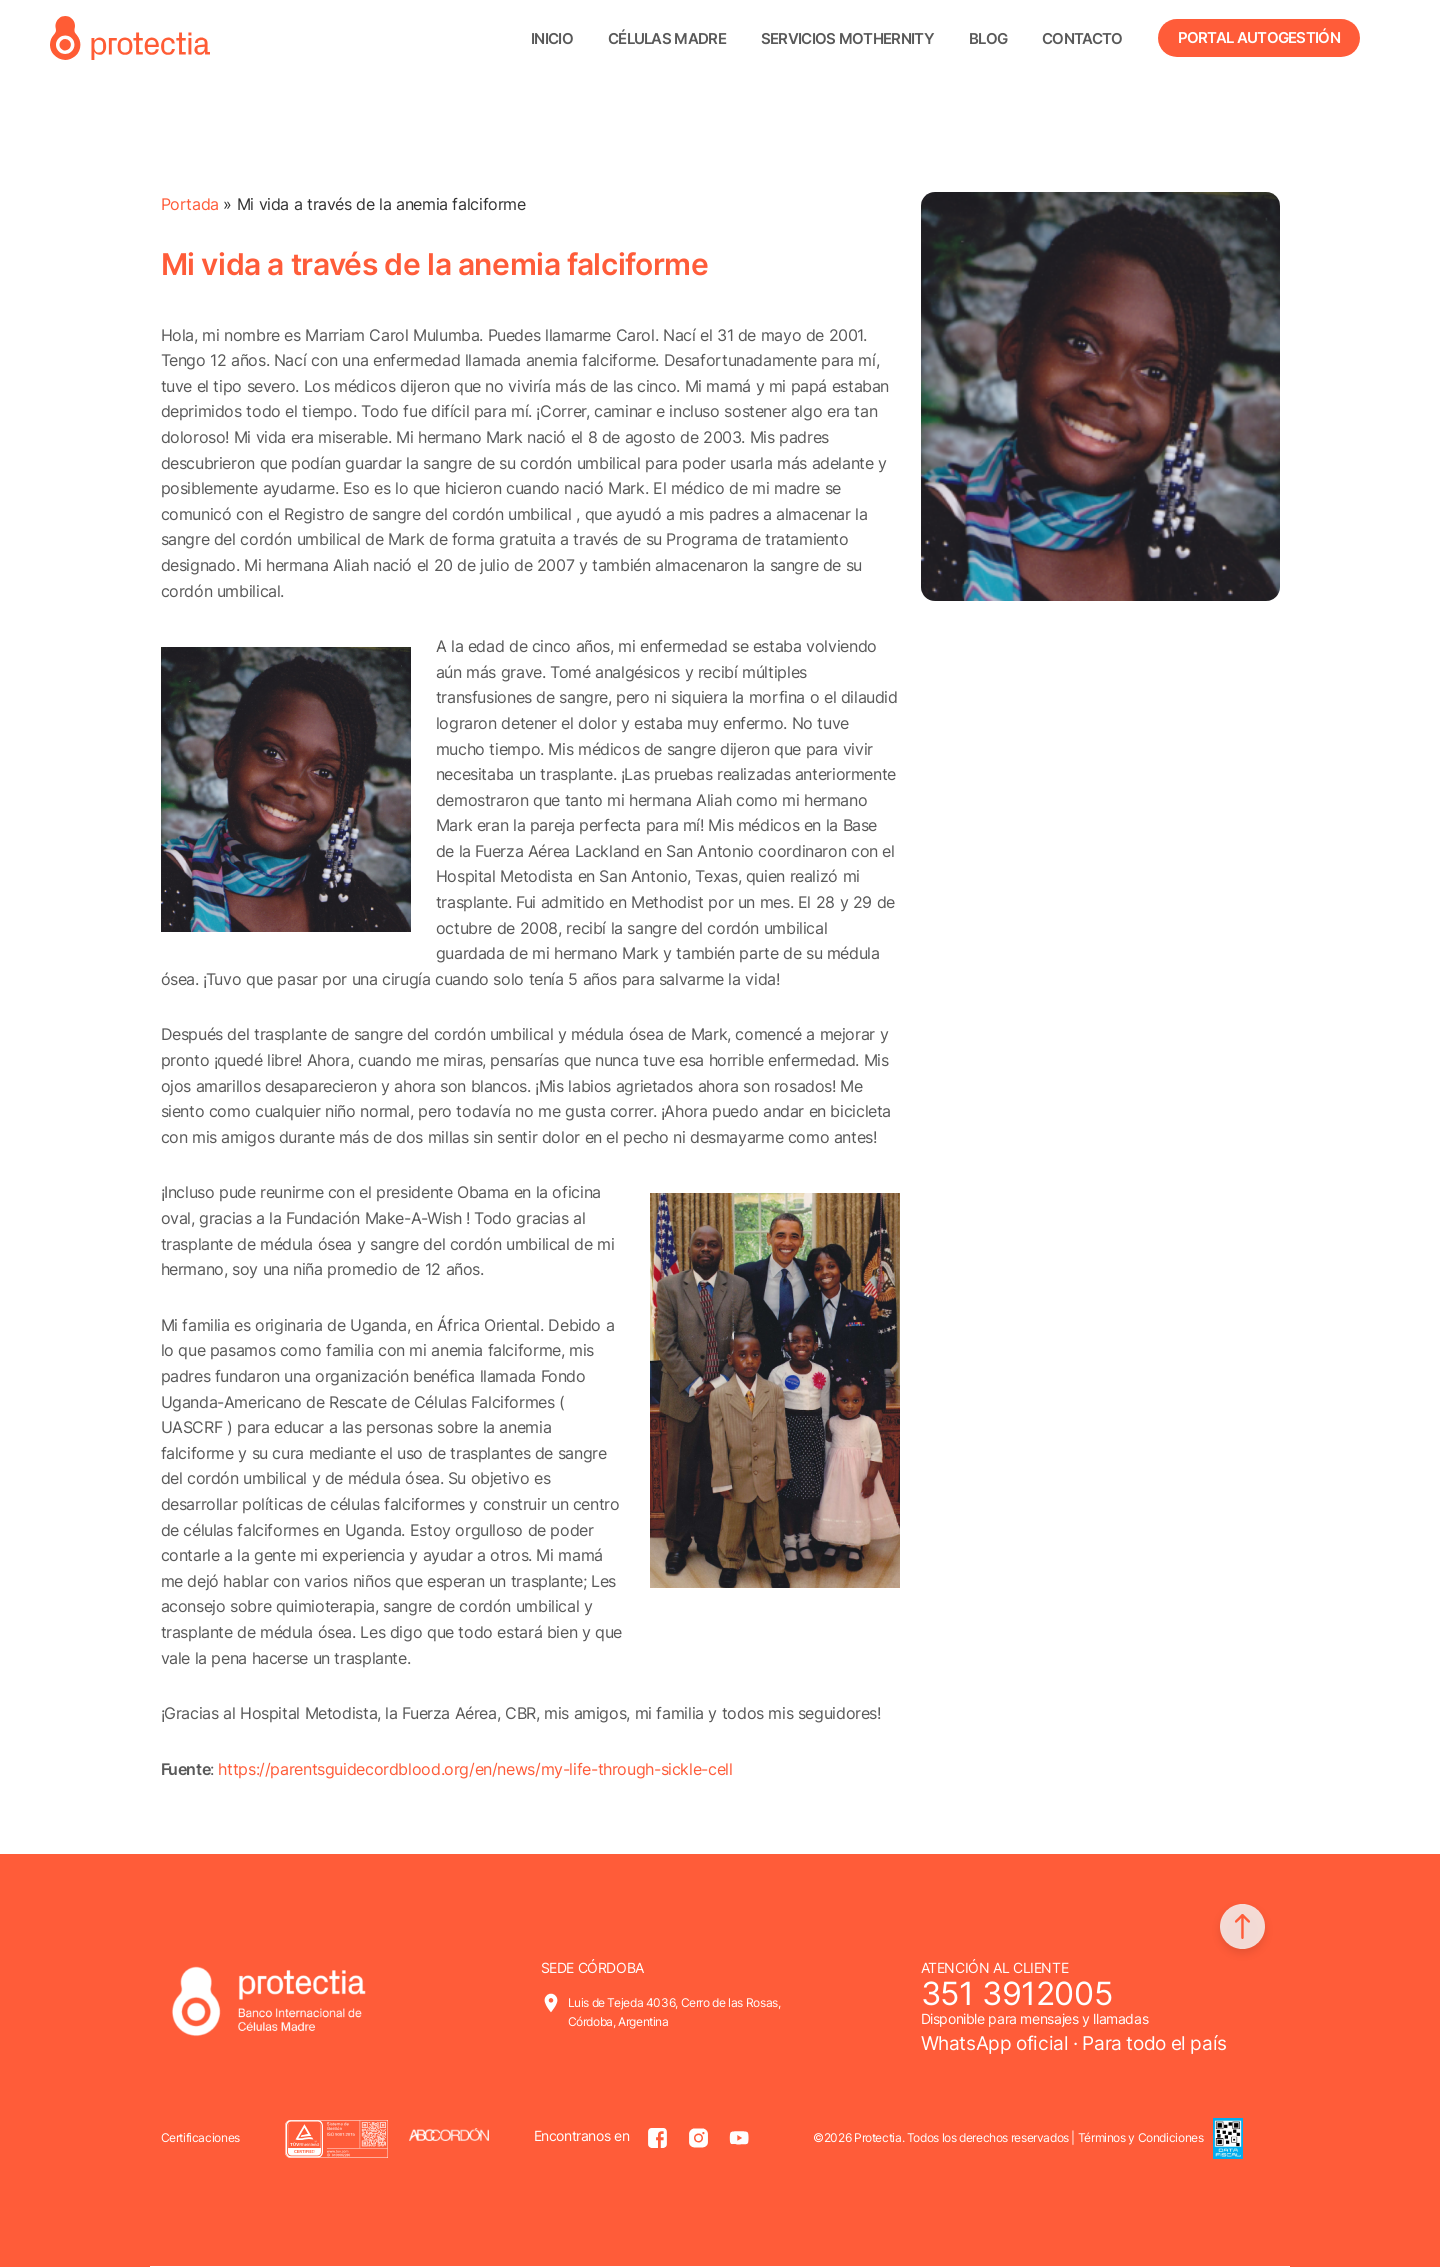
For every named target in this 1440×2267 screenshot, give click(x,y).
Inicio (552, 39)
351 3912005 (1017, 1993)
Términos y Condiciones (1141, 2137)
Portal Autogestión (1259, 38)
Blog (988, 39)
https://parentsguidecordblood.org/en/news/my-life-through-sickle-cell (475, 1769)
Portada (190, 204)
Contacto (1082, 39)
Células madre (667, 39)
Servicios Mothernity (847, 39)
